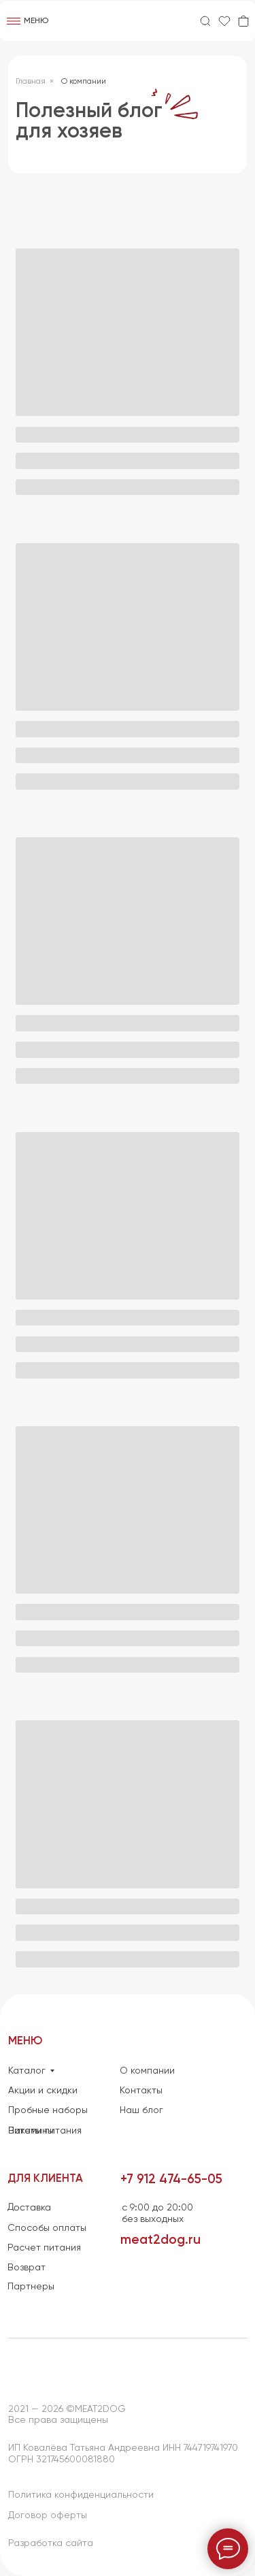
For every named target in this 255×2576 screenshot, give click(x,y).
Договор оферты (47, 2515)
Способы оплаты (46, 2228)
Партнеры (30, 2286)
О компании (83, 82)
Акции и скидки (43, 2090)
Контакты (141, 2090)
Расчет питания (44, 2248)
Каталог (27, 2071)
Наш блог (141, 2110)
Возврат (26, 2267)
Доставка (28, 2208)
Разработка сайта (50, 2543)
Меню (36, 21)
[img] (128, 21)
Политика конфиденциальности (81, 2495)
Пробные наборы (48, 2110)
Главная (31, 82)
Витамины (31, 2131)
